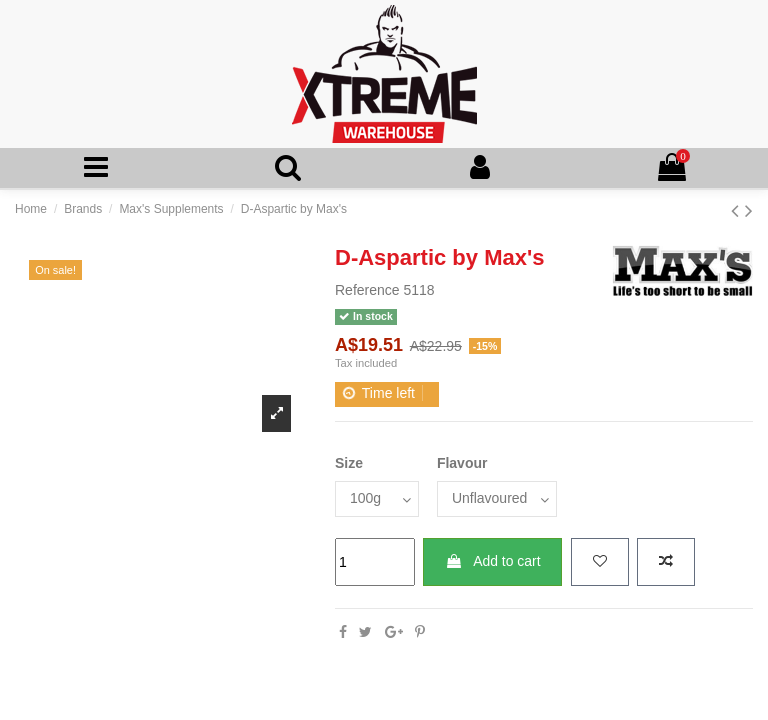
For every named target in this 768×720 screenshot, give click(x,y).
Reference (367, 290)
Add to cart (493, 561)
